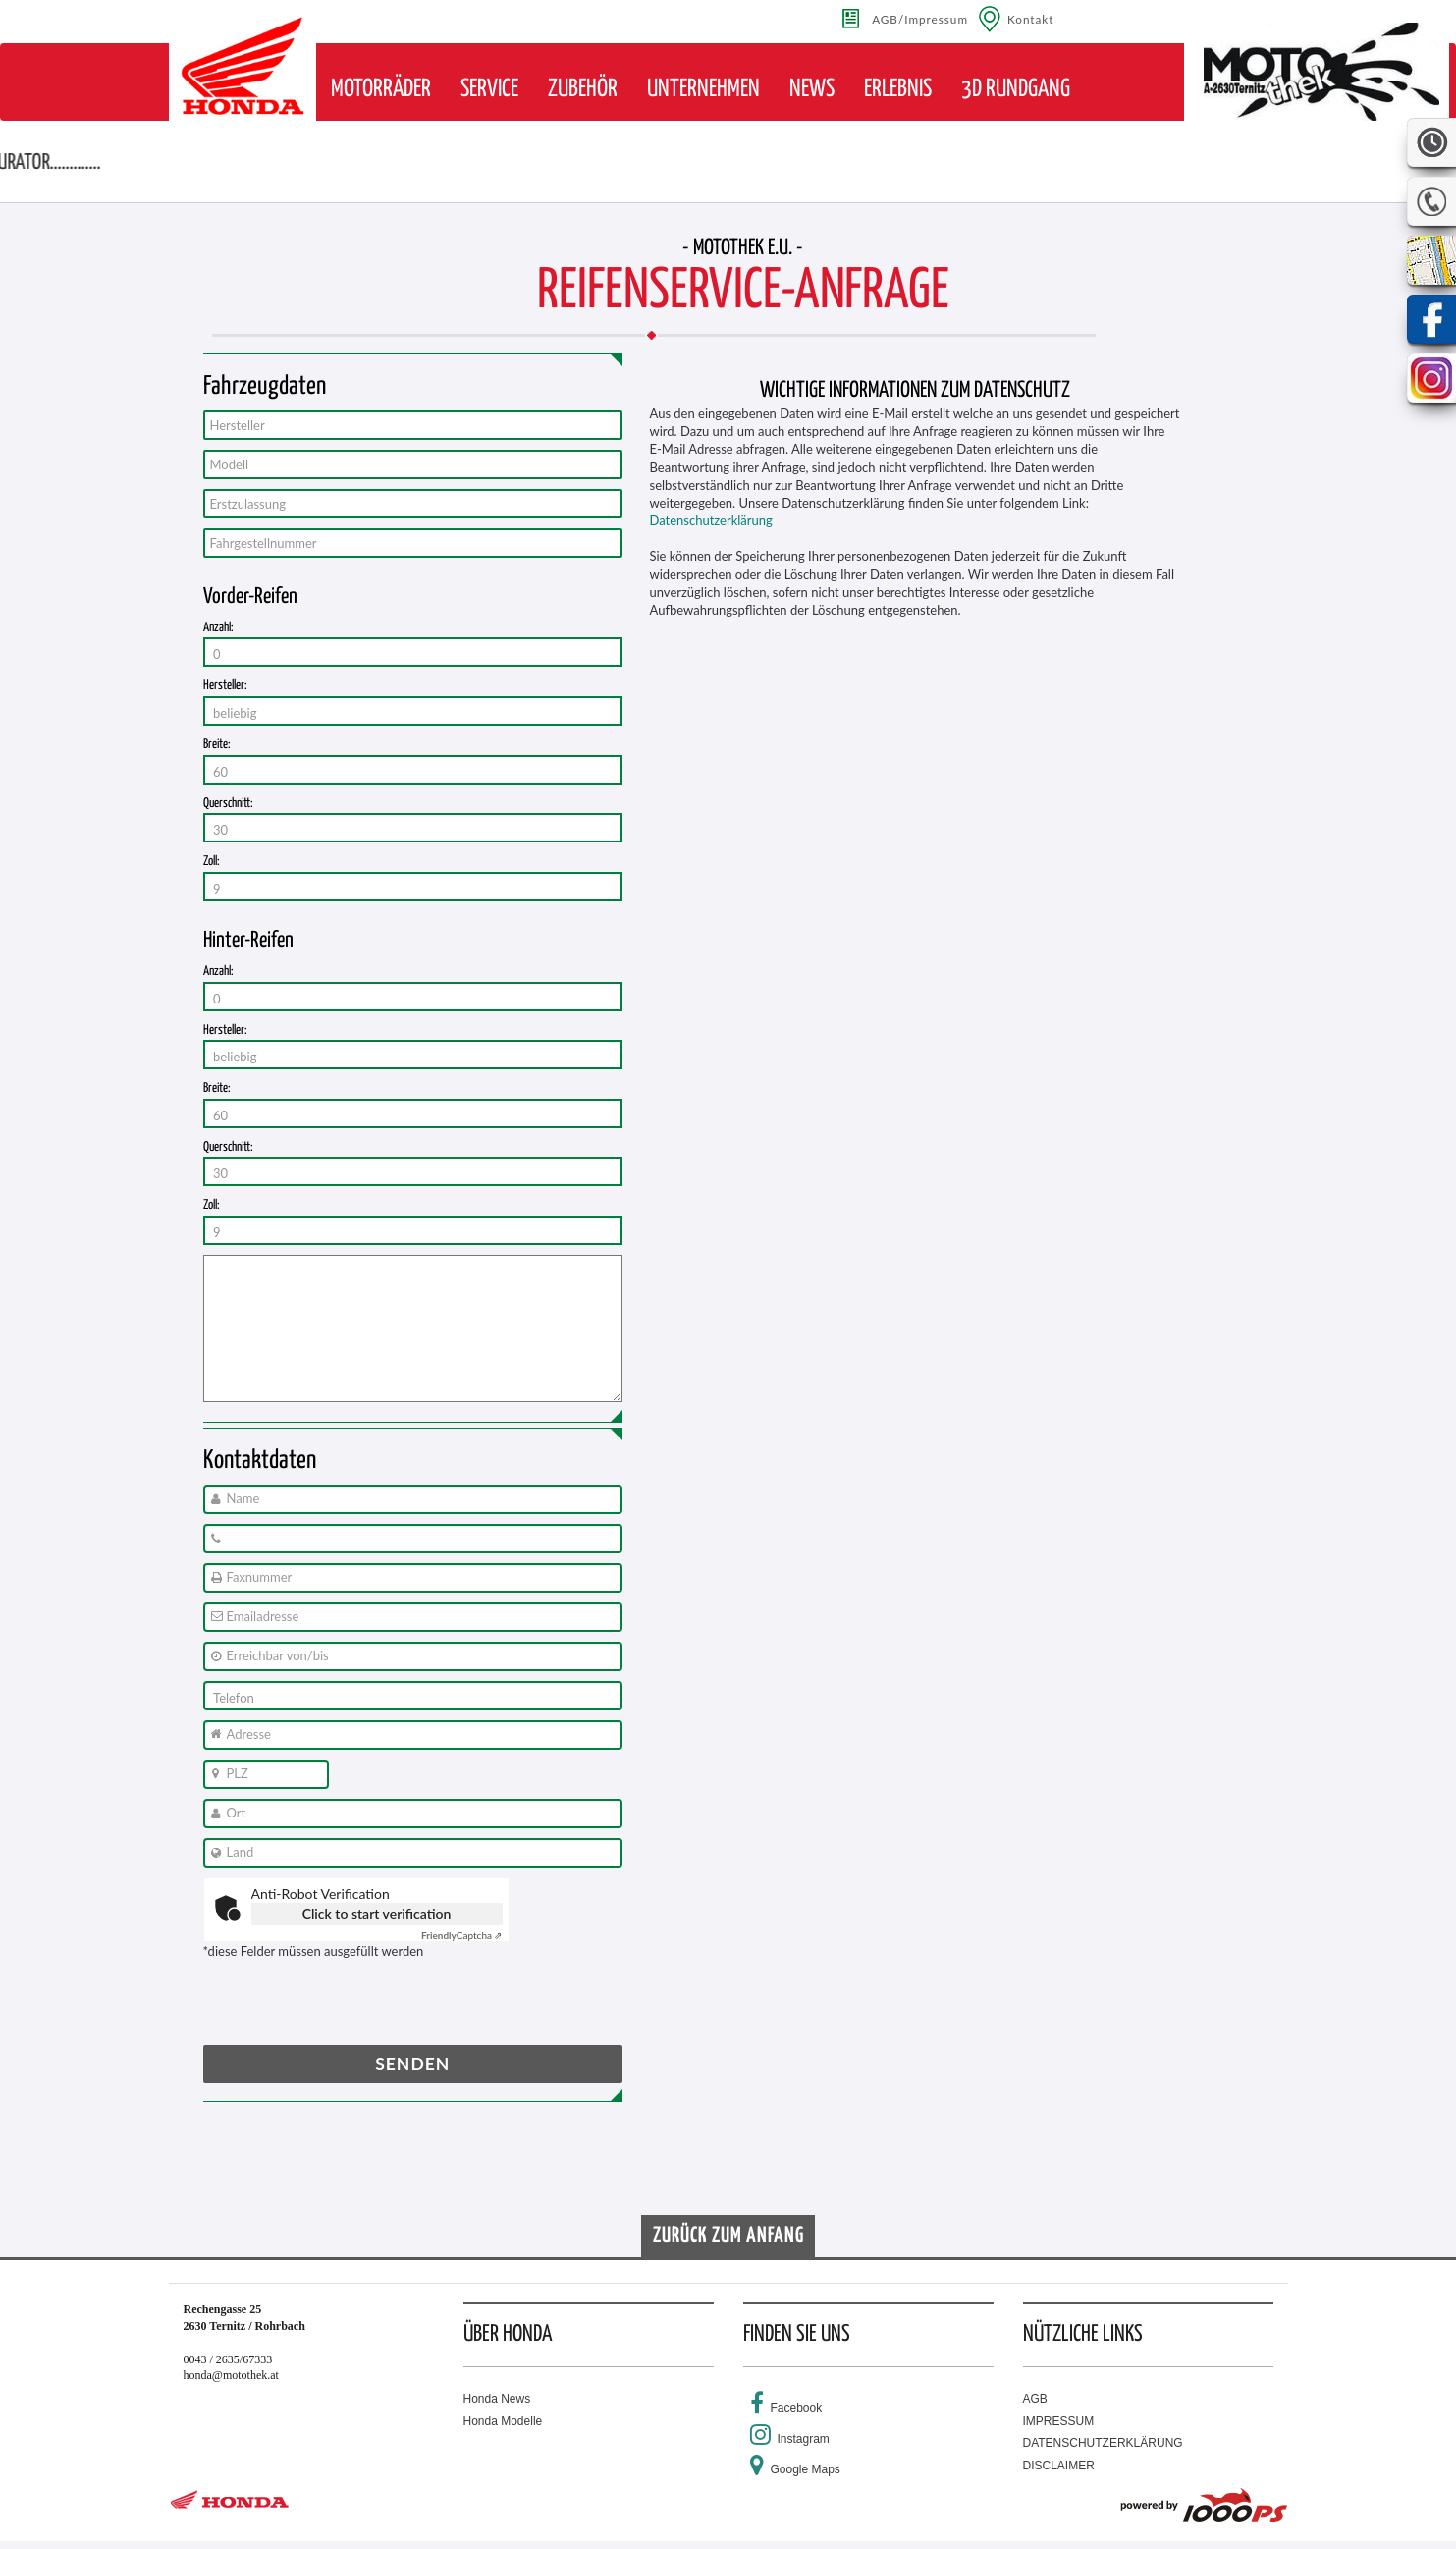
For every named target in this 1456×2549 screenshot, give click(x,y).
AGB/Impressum (920, 19)
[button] (381, 89)
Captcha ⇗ (462, 1935)
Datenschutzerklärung (711, 520)
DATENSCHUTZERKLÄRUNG (1103, 2443)
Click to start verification (377, 1913)
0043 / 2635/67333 (228, 2359)
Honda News (497, 2399)
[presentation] (352, 2007)
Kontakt (1030, 19)
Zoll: (211, 861)
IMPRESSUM (1059, 2421)
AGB (1035, 2399)
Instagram (804, 2439)
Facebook (797, 2407)
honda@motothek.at (231, 2375)
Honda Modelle (503, 2421)
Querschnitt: (228, 803)
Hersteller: (225, 685)
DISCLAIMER (1059, 2465)
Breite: (217, 744)
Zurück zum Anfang (728, 2236)
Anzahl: (218, 628)
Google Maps (805, 2469)
